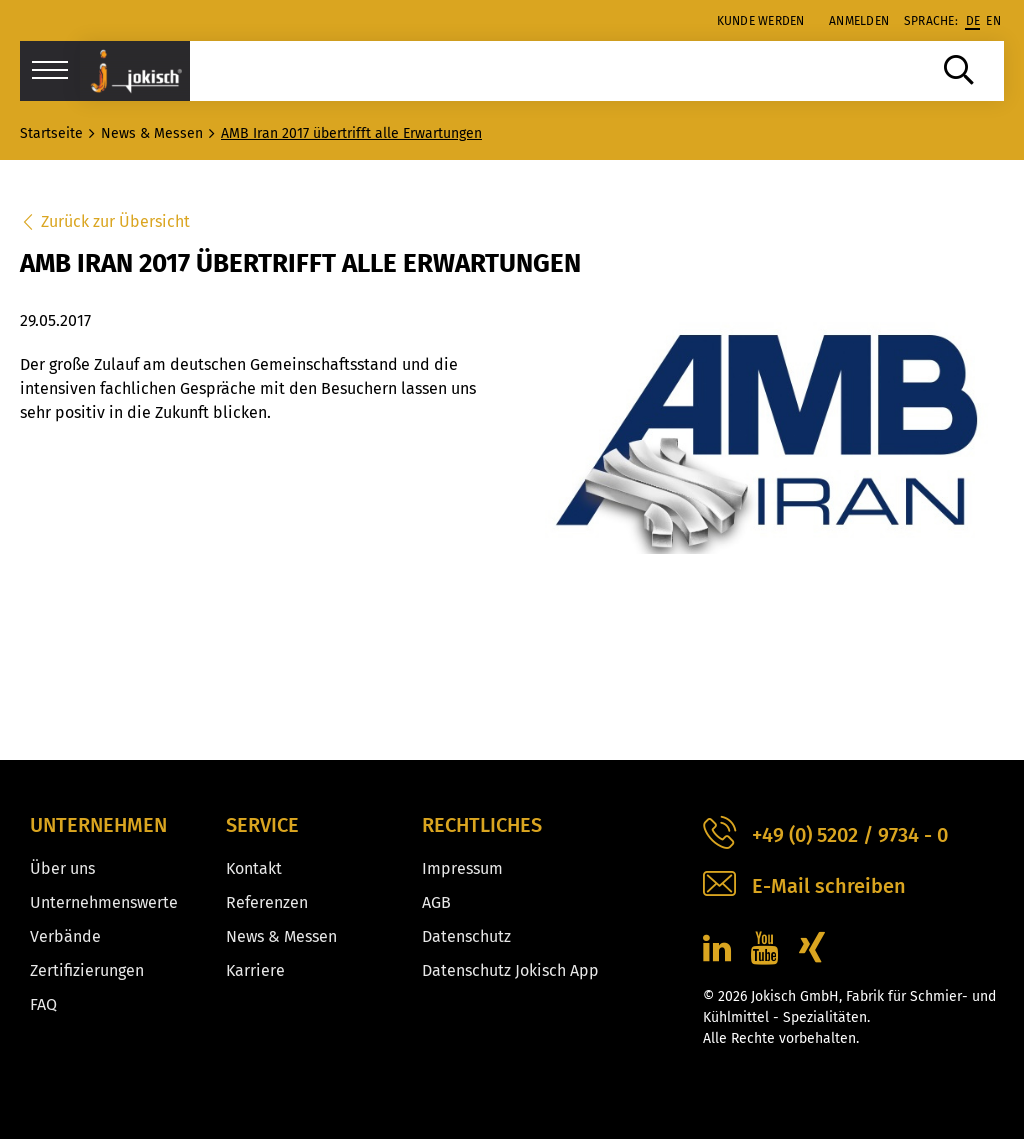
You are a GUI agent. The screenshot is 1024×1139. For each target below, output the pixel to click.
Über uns (62, 868)
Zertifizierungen (87, 970)
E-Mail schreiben (804, 886)
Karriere (255, 970)
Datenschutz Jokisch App (510, 970)
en (993, 21)
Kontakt (254, 868)
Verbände (65, 936)
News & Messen (281, 936)
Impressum (462, 868)
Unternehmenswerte (104, 902)
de (973, 21)
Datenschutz (466, 936)
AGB (436, 902)
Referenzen (267, 902)
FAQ (43, 1004)
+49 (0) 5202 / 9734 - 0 (825, 835)
